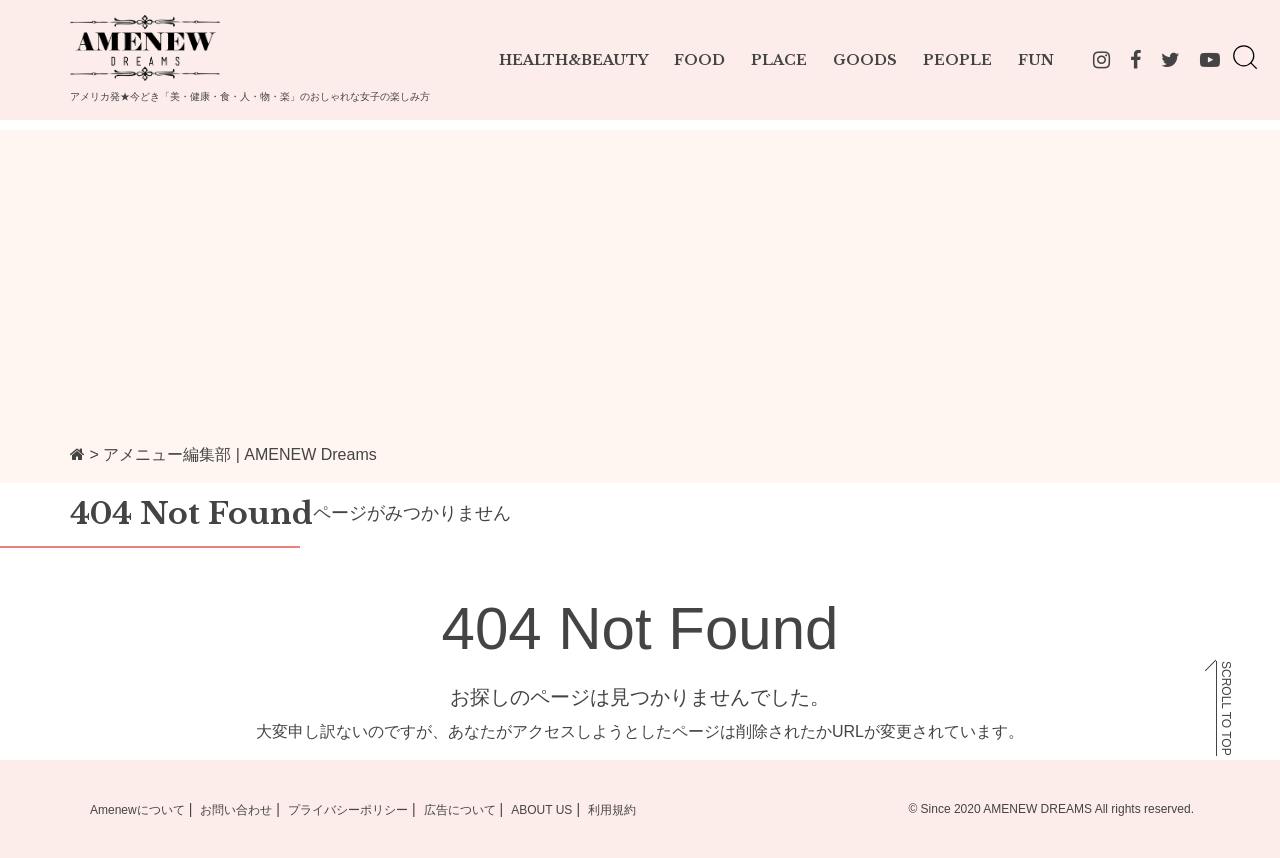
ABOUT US (541, 810)
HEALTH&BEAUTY (573, 60)
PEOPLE (957, 60)
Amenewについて (137, 810)
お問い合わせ (236, 810)
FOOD (699, 60)
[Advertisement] (640, 270)
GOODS (865, 60)
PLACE (779, 60)
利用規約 (612, 810)
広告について (460, 810)
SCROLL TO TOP (1226, 708)
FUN (1036, 60)
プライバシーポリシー (348, 810)
